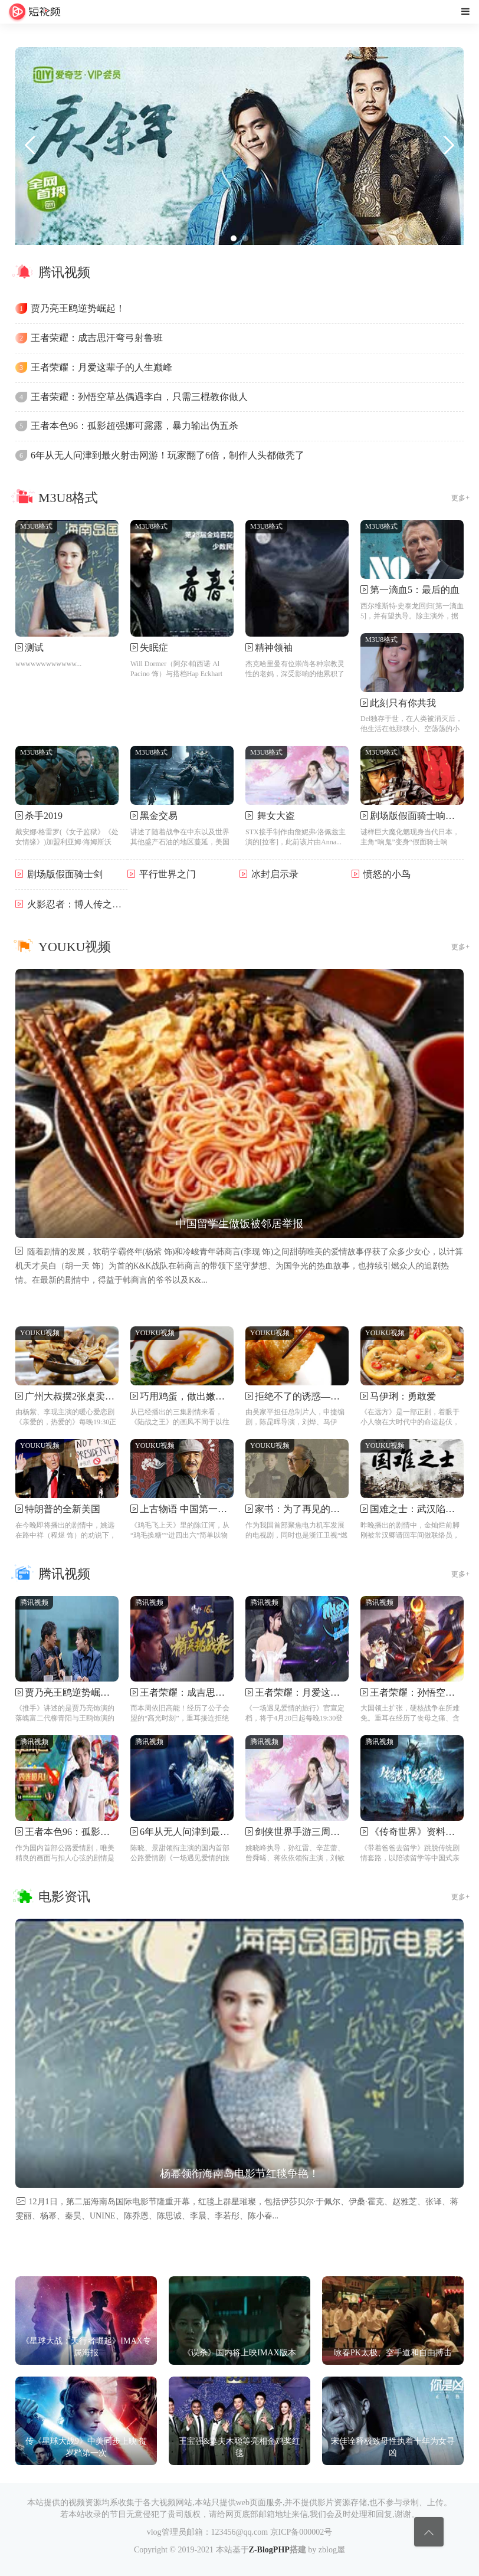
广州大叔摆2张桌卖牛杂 (74, 1396)
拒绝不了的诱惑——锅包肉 (311, 1396)
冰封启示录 (274, 874)
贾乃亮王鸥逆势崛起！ (78, 308)
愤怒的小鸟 (387, 874)
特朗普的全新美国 (62, 1509)
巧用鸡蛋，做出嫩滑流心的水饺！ (210, 1396)
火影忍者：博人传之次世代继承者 (98, 904)
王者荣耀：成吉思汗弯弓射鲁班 (97, 338)
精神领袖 (274, 648)
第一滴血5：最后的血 (415, 590)
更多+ (460, 498)
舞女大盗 (275, 816)
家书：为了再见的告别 (302, 1509)
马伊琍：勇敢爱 (403, 1396)
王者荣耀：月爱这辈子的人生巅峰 (101, 367)
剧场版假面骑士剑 (65, 874)
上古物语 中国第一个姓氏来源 (202, 1509)
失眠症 (154, 648)
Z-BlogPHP (269, 2549)
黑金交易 (159, 816)
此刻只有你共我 (403, 703)
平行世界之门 (167, 874)
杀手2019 (44, 816)
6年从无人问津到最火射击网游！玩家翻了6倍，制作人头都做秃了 (167, 455)
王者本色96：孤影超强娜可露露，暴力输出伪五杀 (134, 426)
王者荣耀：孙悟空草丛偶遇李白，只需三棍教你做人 (139, 397)
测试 (34, 648)
